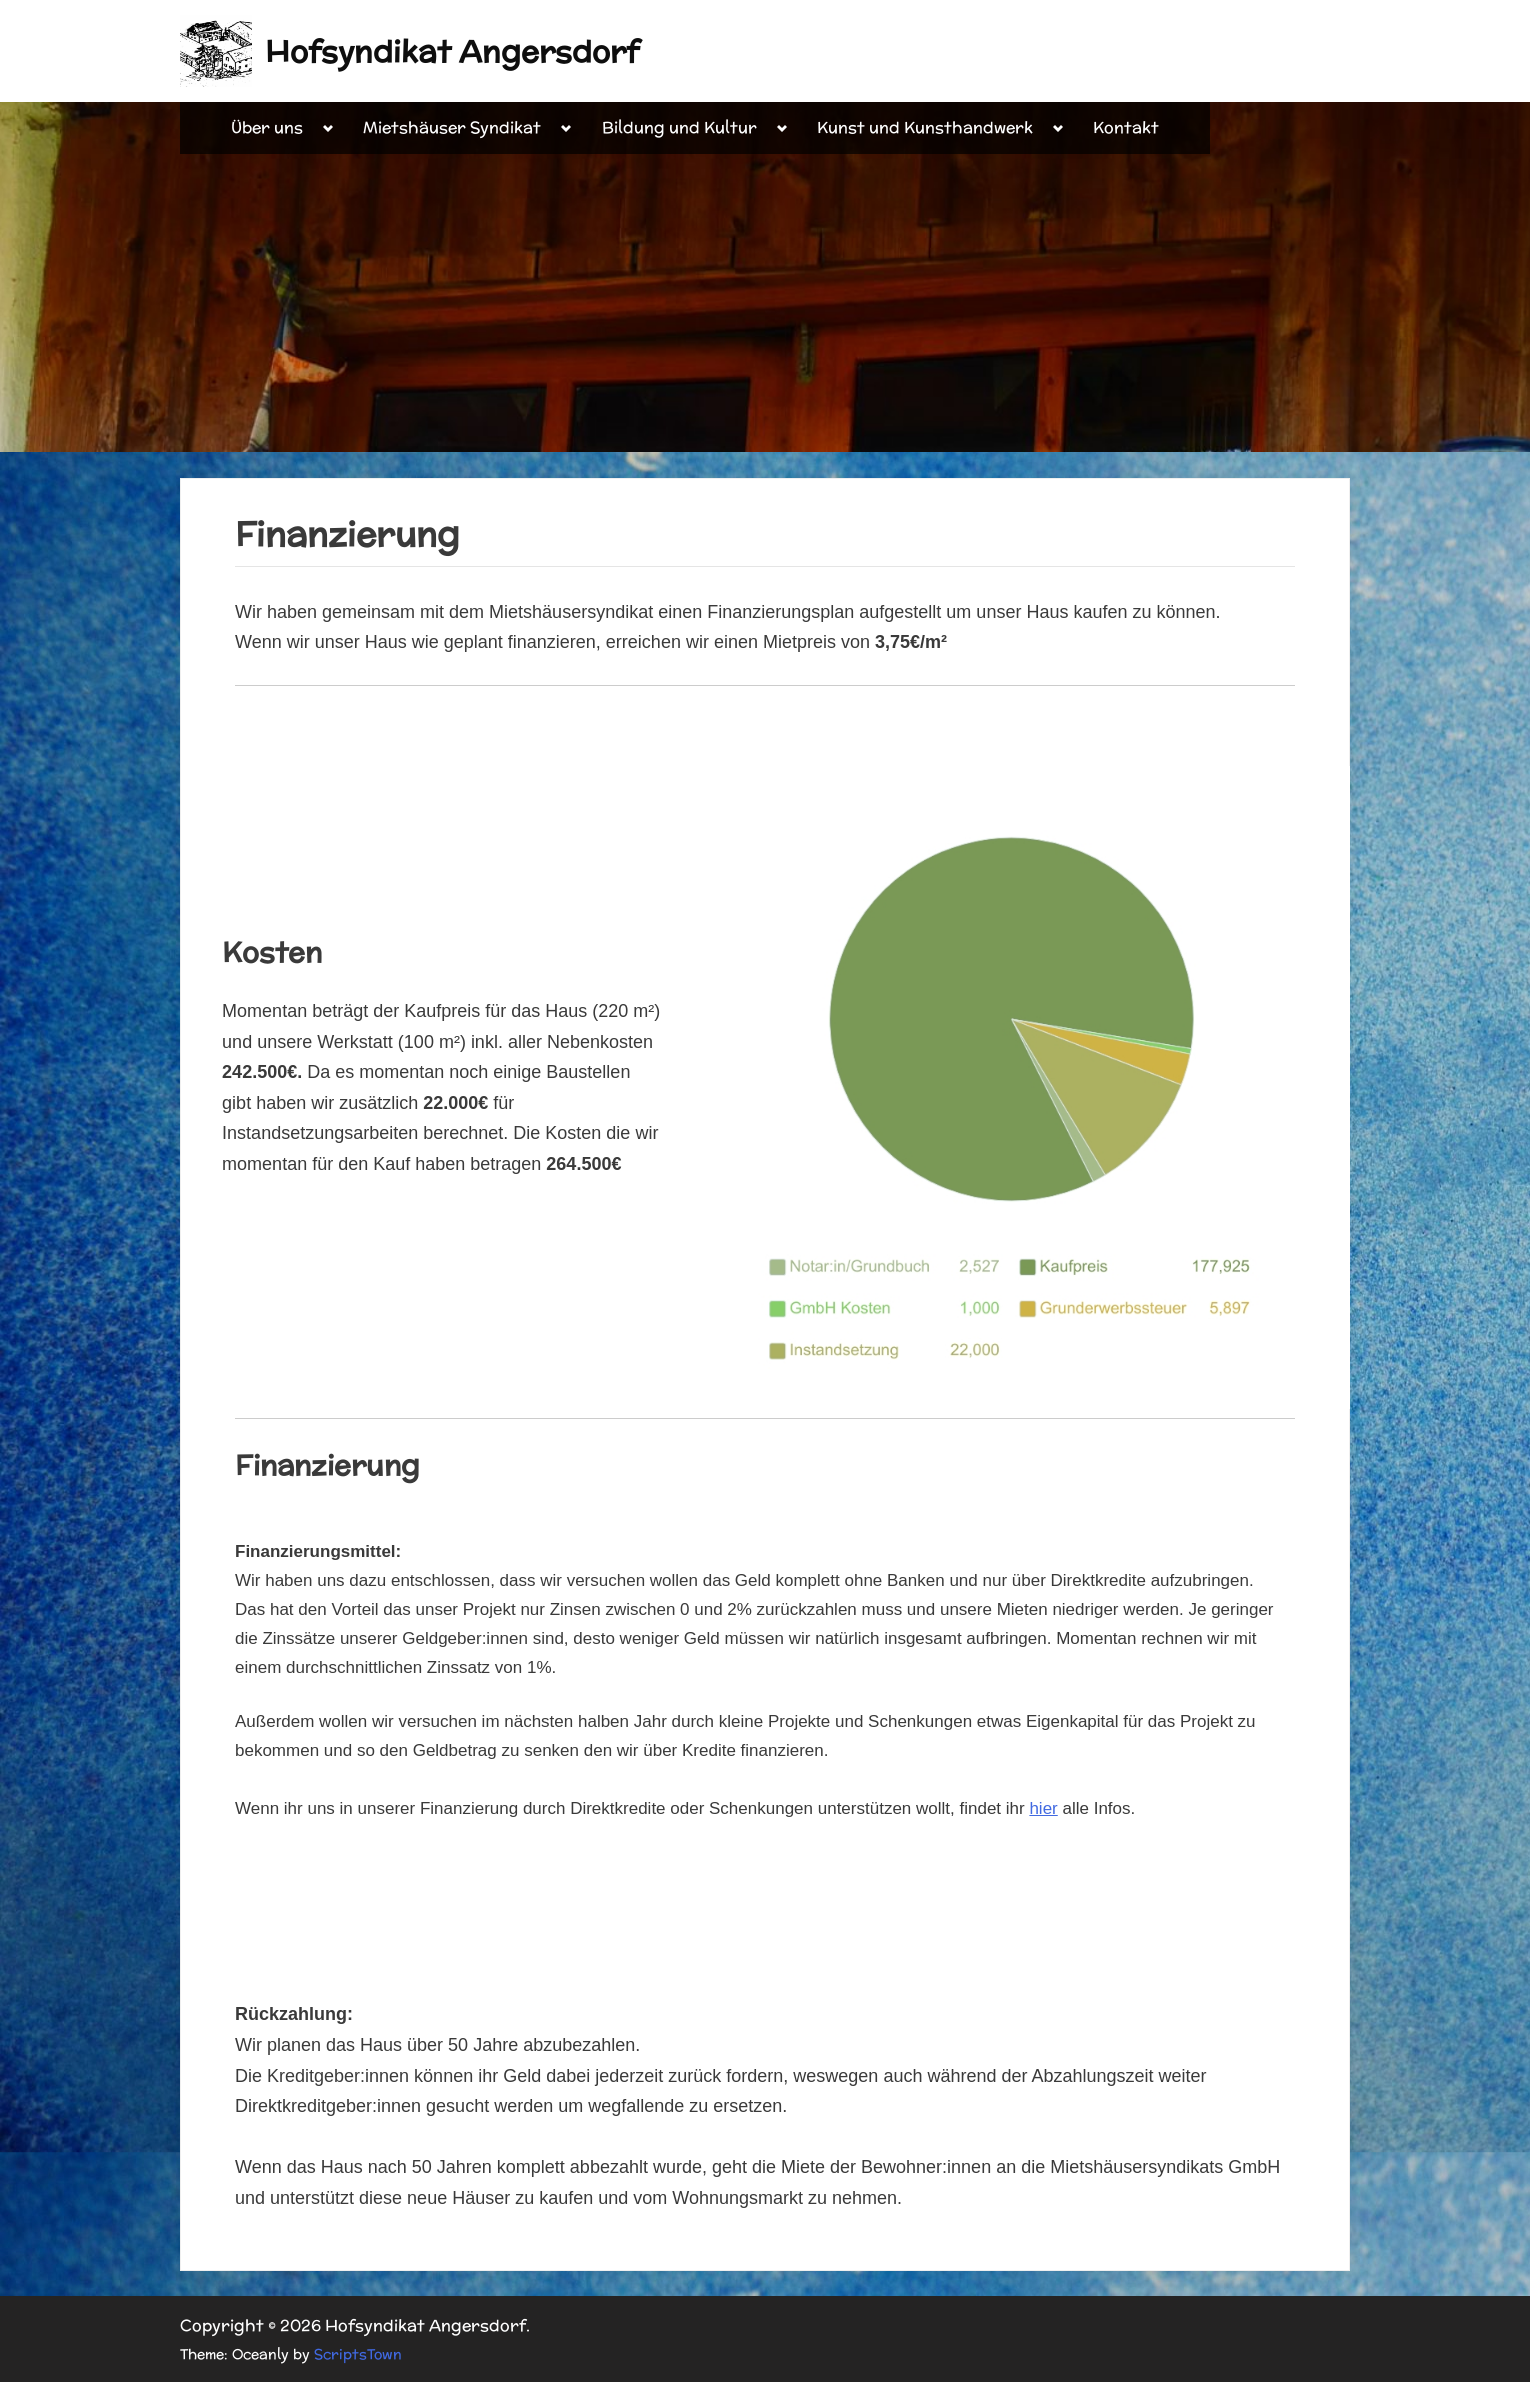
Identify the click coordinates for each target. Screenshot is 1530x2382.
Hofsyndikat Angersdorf (452, 51)
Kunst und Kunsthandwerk (925, 127)
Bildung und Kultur (679, 127)
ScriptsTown (358, 2354)
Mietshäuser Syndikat (452, 127)
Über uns (267, 127)
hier (1043, 1808)
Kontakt (1126, 127)
